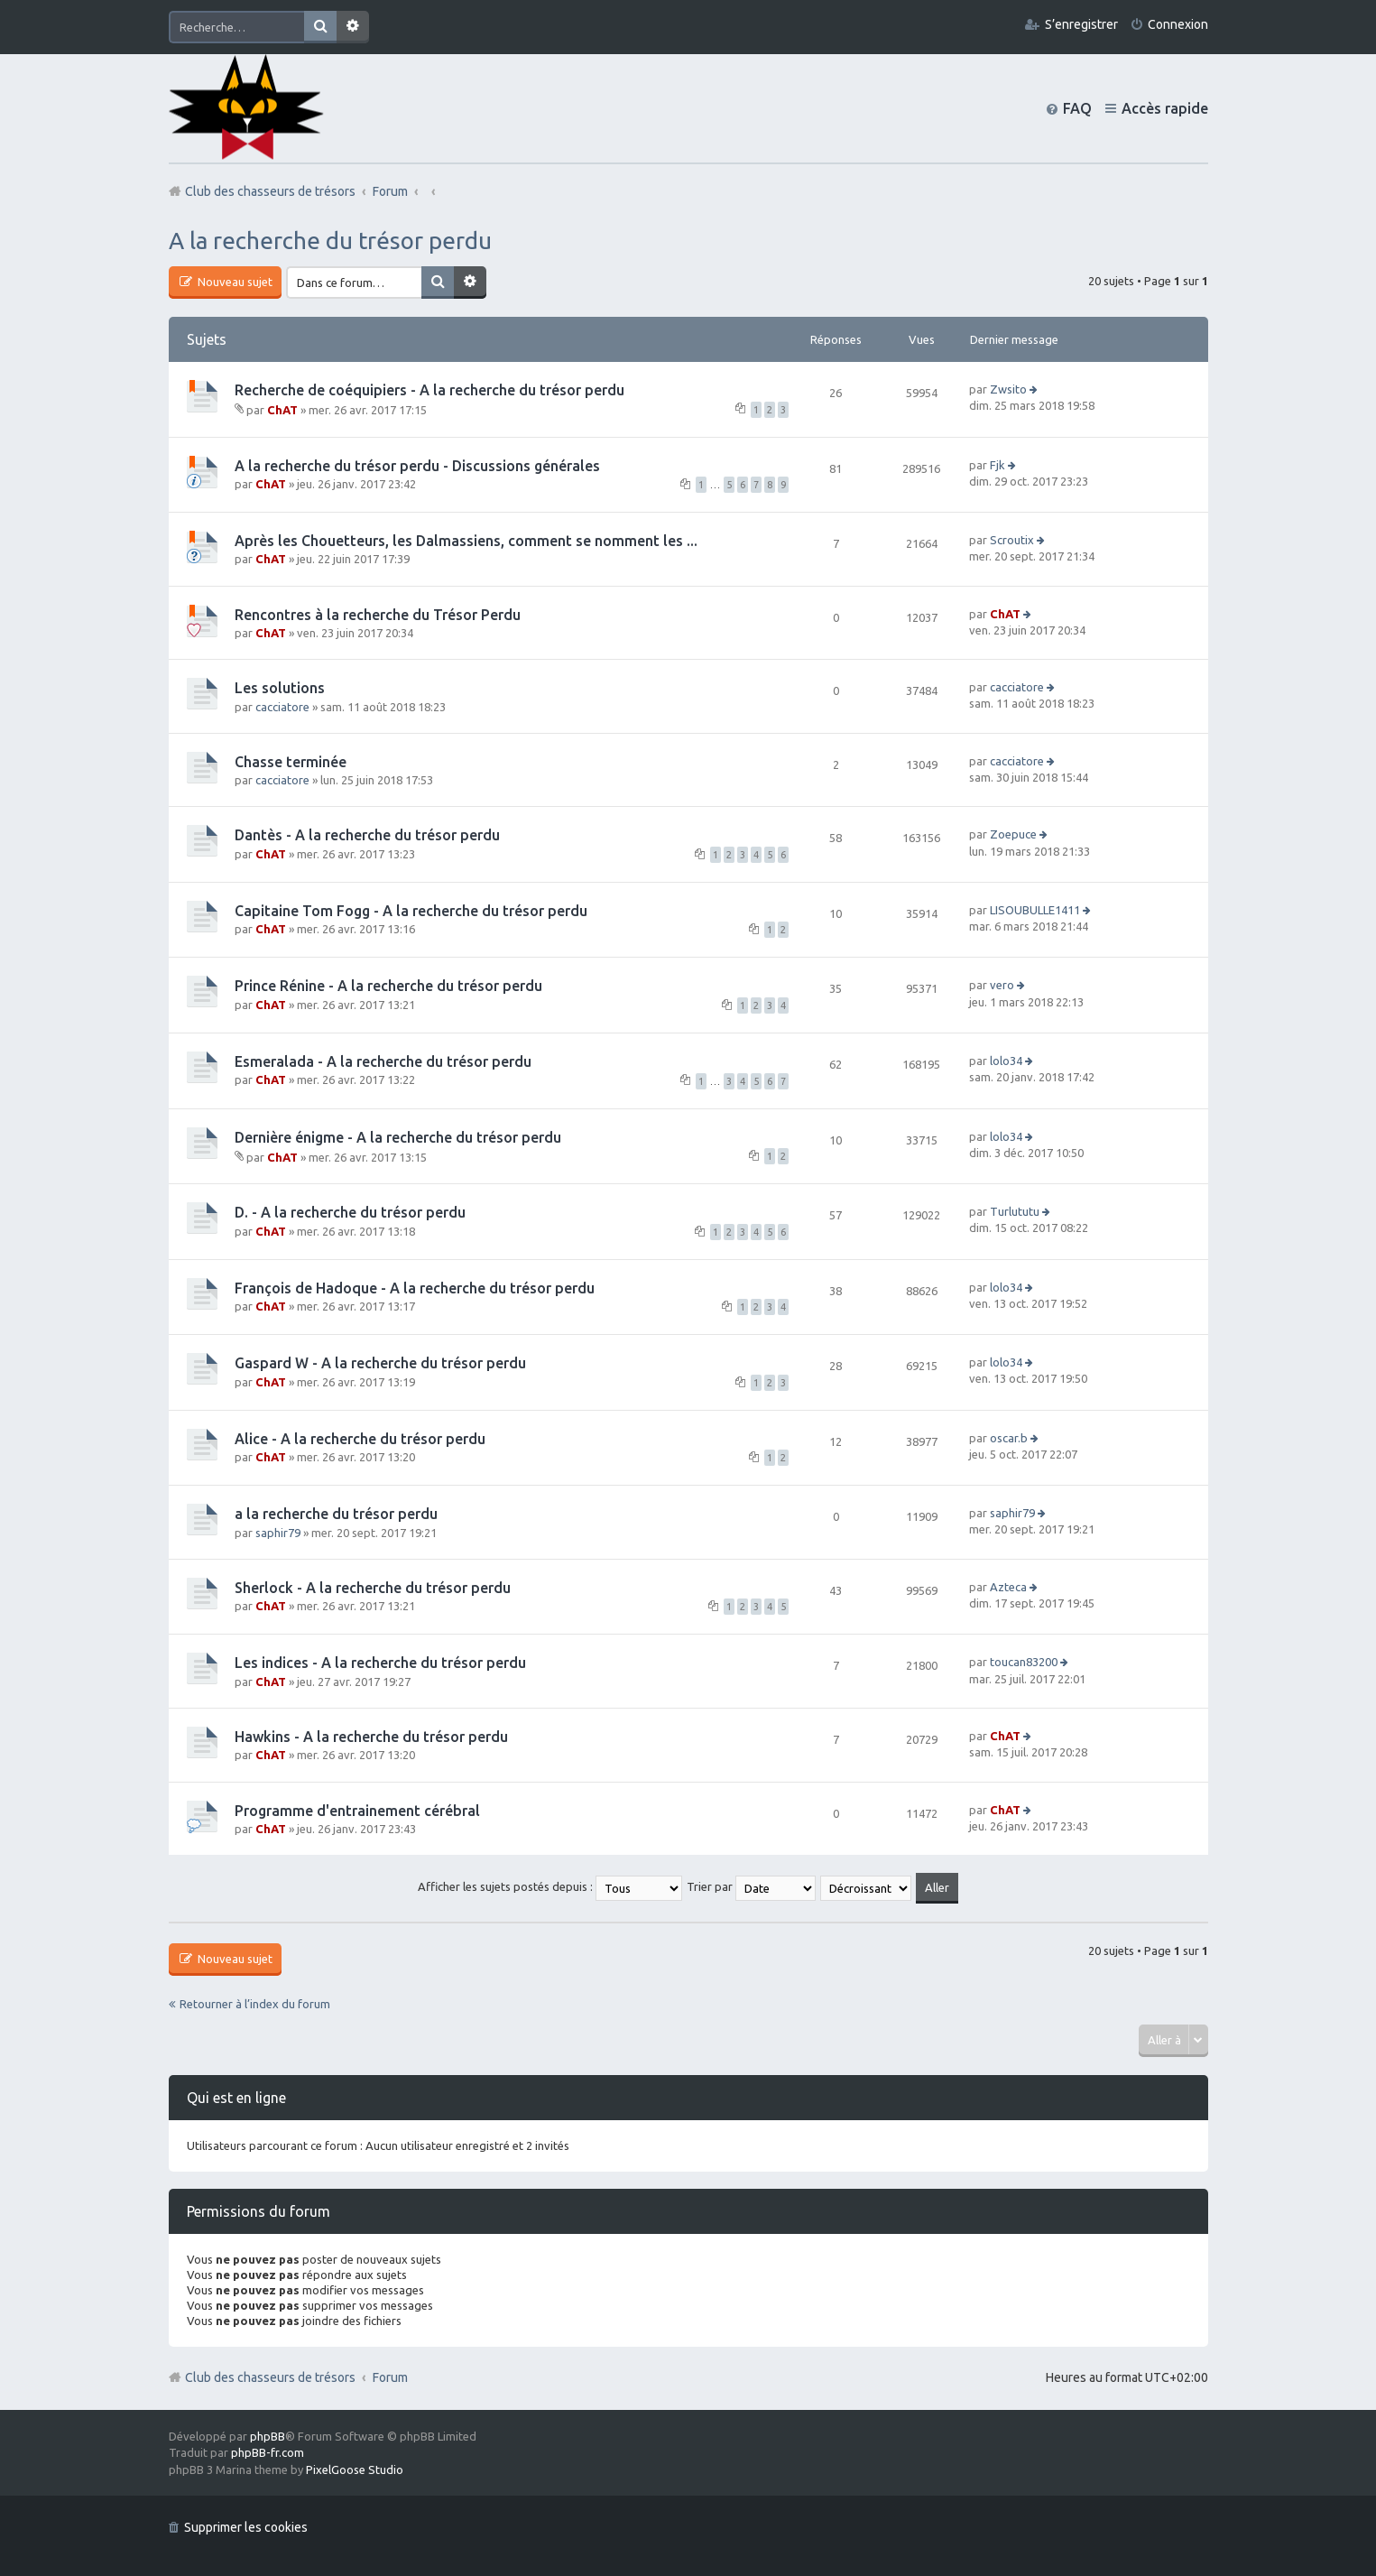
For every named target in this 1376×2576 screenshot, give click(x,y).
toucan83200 (1023, 1661)
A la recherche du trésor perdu (330, 240)
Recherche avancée (353, 27)
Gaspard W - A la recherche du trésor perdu (380, 1363)
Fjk (997, 465)
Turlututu (1014, 1211)
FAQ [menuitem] (1077, 108)
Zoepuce (1013, 834)
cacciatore (282, 706)
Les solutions (280, 688)
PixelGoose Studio (354, 2469)
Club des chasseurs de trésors (270, 2377)
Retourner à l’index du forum (255, 2003)
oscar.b (1009, 1438)
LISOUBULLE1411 (1035, 909)
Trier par (751, 1886)
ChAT (282, 409)
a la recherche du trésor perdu (336, 1514)
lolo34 (1006, 1060)
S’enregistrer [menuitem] (1081, 24)
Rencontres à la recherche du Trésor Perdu (378, 615)
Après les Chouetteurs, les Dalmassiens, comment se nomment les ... (466, 541)
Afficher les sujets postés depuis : (550, 1886)
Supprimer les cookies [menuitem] (246, 2527)
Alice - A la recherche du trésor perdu (360, 1439)
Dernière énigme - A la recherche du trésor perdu (398, 1137)
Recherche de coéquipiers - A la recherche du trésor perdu (429, 390)
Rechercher (320, 27)
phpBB (267, 2436)
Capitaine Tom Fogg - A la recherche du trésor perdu (411, 911)
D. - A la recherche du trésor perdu (350, 1212)
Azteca (1008, 1586)
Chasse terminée (290, 762)
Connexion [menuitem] (1178, 24)
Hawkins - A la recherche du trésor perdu (371, 1736)
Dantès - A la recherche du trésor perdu (367, 835)
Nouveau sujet (233, 281)
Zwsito (1008, 389)
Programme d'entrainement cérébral (357, 1810)
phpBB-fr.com (267, 2452)
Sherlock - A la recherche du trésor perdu (373, 1588)
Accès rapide (1165, 108)
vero (1002, 984)
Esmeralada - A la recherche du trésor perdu (383, 1061)
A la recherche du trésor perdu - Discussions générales (417, 466)
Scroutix (1012, 539)
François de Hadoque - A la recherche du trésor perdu (415, 1288)
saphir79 (277, 1532)
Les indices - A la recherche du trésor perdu (380, 1662)
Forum (390, 2377)
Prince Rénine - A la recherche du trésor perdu (388, 986)
